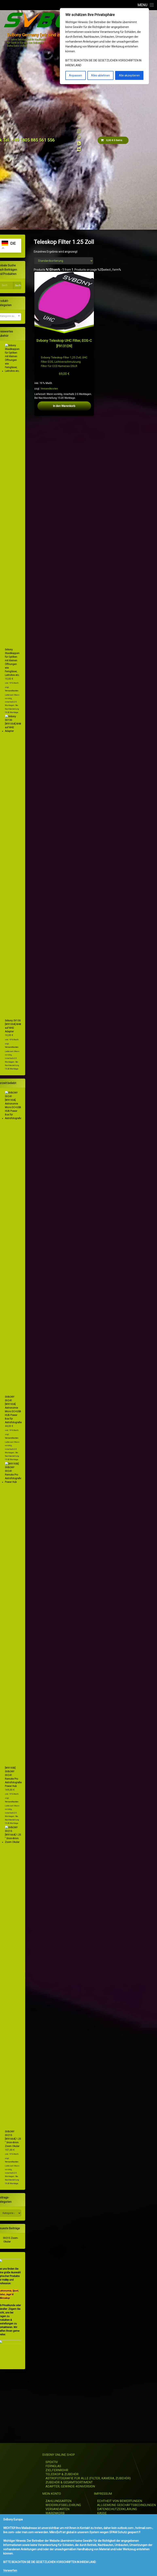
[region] (104, 46)
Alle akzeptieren (129, 75)
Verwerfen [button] (10, 2570)
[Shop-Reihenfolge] (63, 260)
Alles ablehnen (100, 75)
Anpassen (75, 75)
